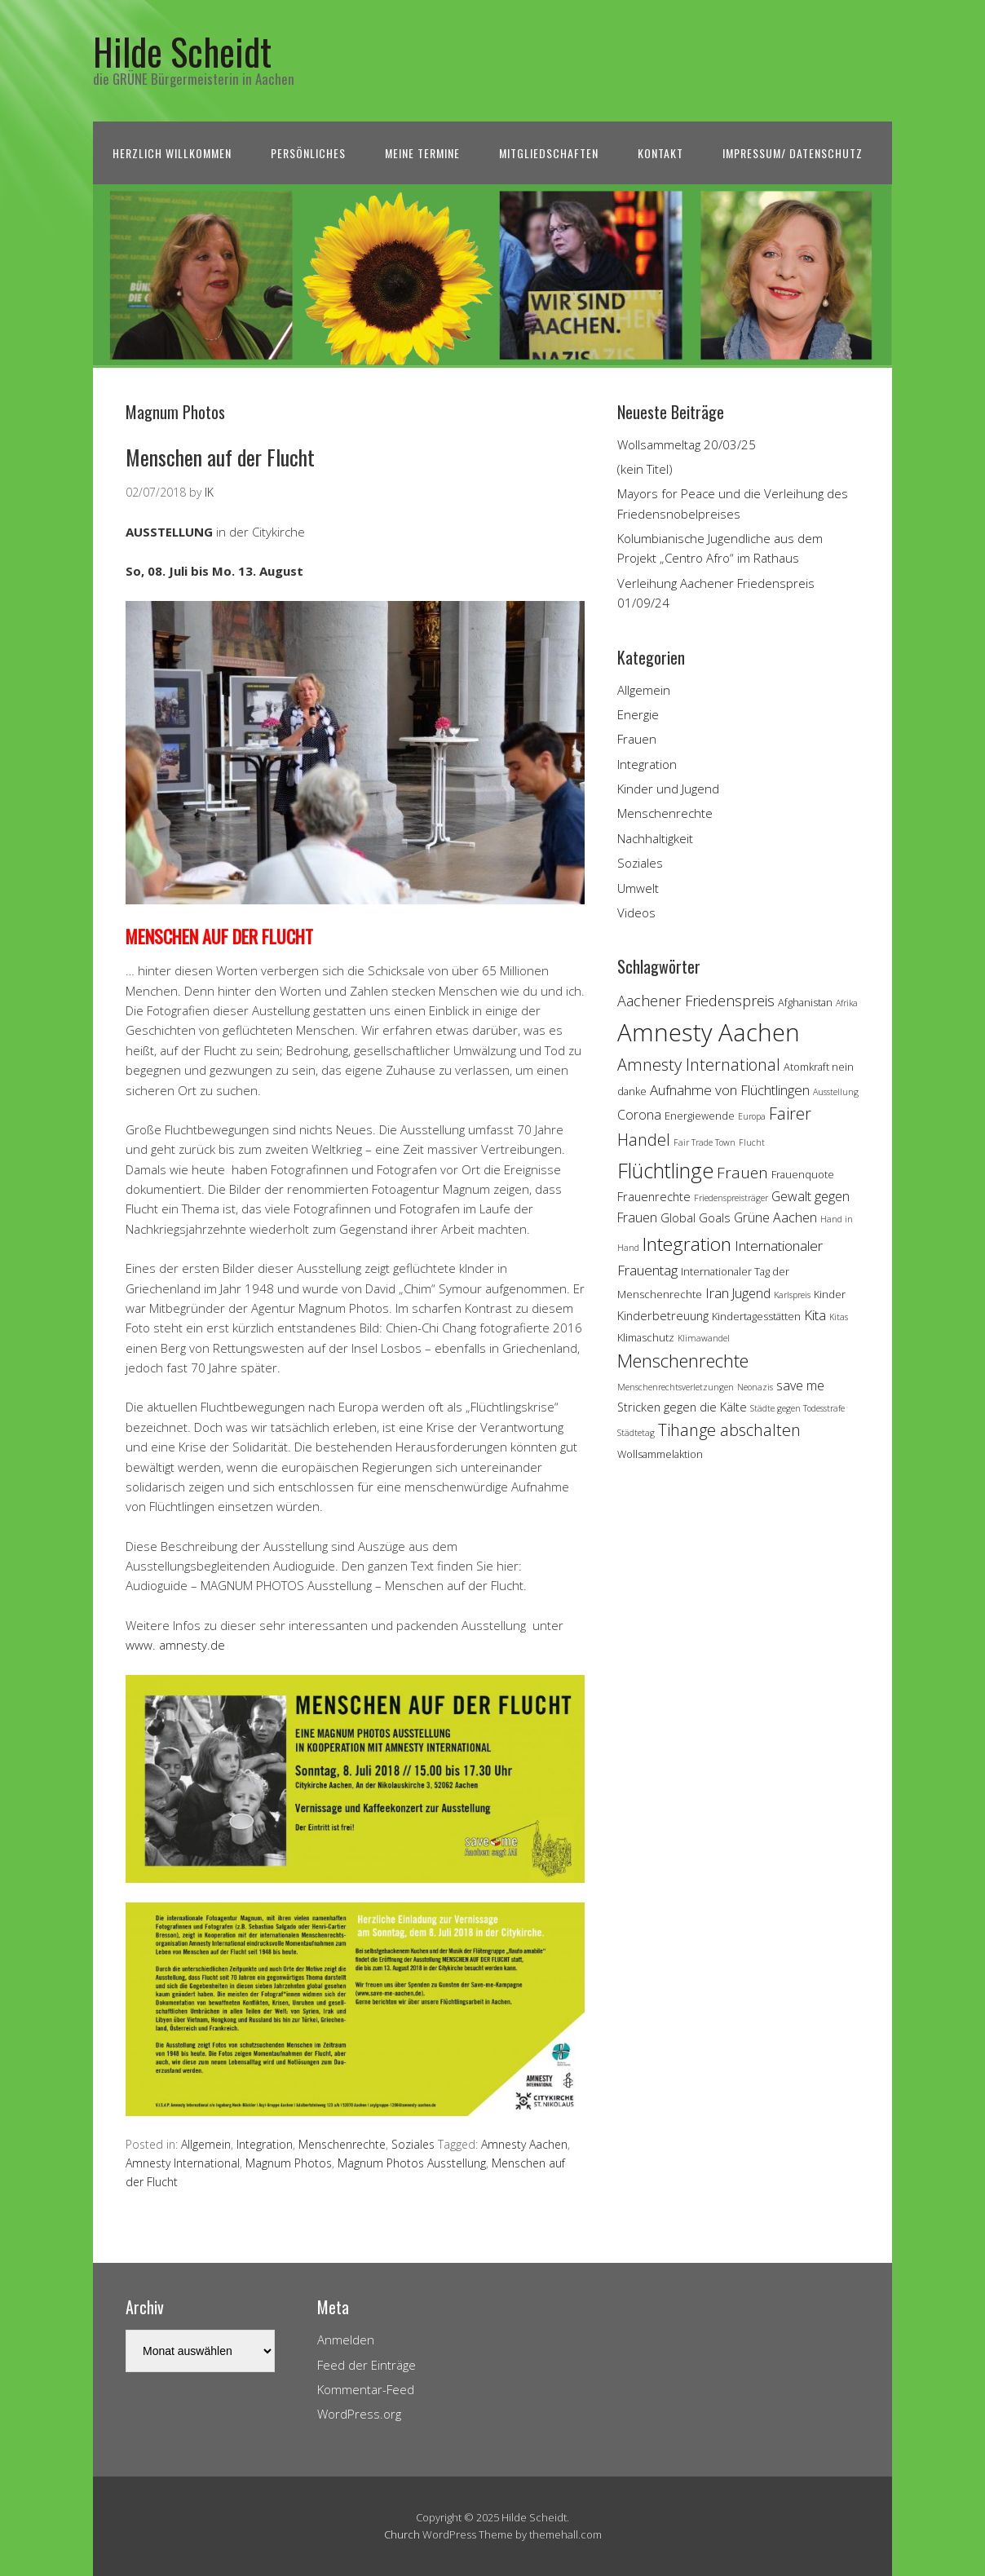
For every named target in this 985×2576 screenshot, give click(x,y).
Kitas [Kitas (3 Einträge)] (838, 1317)
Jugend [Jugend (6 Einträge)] (751, 1293)
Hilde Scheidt (182, 51)
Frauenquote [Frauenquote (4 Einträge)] (802, 1174)
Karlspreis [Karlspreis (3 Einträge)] (792, 1295)
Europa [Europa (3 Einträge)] (752, 1116)
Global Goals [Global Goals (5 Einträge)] (695, 1218)
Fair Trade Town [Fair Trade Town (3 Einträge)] (704, 1142)
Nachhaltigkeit (655, 838)
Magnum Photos (288, 2163)
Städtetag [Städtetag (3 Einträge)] (636, 1432)
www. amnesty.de (175, 1645)
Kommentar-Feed (365, 2389)
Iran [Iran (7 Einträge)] (717, 1293)
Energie (638, 714)
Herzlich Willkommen (172, 152)
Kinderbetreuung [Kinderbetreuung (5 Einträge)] (663, 1315)
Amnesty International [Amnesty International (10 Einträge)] (698, 1065)
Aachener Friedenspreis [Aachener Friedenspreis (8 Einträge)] (696, 1000)
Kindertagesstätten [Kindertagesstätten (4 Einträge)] (756, 1316)
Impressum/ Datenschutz (792, 152)
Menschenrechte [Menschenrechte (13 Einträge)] (683, 1360)
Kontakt (660, 152)
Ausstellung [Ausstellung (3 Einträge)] (836, 1092)
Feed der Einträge (366, 2365)
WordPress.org (359, 2414)
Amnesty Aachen (524, 2144)
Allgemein (206, 2144)
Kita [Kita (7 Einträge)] (815, 1315)
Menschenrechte (342, 2144)
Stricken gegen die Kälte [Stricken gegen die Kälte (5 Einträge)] (682, 1407)
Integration (264, 2144)
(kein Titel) (645, 469)
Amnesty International (183, 2163)
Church (402, 2534)
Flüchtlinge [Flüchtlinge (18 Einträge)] (665, 1170)
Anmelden (345, 2339)
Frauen (636, 739)
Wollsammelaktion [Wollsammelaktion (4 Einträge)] (660, 1454)
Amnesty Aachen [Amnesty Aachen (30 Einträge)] (708, 1032)
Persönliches (308, 152)
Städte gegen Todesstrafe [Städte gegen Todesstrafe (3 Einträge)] (797, 1408)
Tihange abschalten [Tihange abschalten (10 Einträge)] (729, 1430)
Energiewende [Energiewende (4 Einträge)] (700, 1115)
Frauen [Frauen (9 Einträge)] (742, 1172)
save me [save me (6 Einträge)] (800, 1385)
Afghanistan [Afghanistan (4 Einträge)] (805, 1002)
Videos (636, 912)
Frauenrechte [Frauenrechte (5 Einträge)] (654, 1196)
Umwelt (638, 888)
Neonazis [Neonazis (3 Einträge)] (755, 1387)
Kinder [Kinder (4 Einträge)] (830, 1294)
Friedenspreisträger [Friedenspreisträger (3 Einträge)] (731, 1198)
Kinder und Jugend (668, 788)
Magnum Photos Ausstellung (412, 2163)
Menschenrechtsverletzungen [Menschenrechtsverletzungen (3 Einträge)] (675, 1387)
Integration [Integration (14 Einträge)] (687, 1244)
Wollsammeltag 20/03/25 (686, 444)
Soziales (413, 2144)
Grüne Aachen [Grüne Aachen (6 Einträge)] (775, 1217)
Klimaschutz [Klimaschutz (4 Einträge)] (645, 1337)
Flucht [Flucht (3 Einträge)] (752, 1142)
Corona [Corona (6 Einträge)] (639, 1115)
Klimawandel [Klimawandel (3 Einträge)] (704, 1338)
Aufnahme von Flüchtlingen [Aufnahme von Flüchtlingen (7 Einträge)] (730, 1089)
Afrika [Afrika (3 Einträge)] (847, 1003)
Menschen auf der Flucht (220, 457)
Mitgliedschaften (549, 152)
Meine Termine (422, 152)
